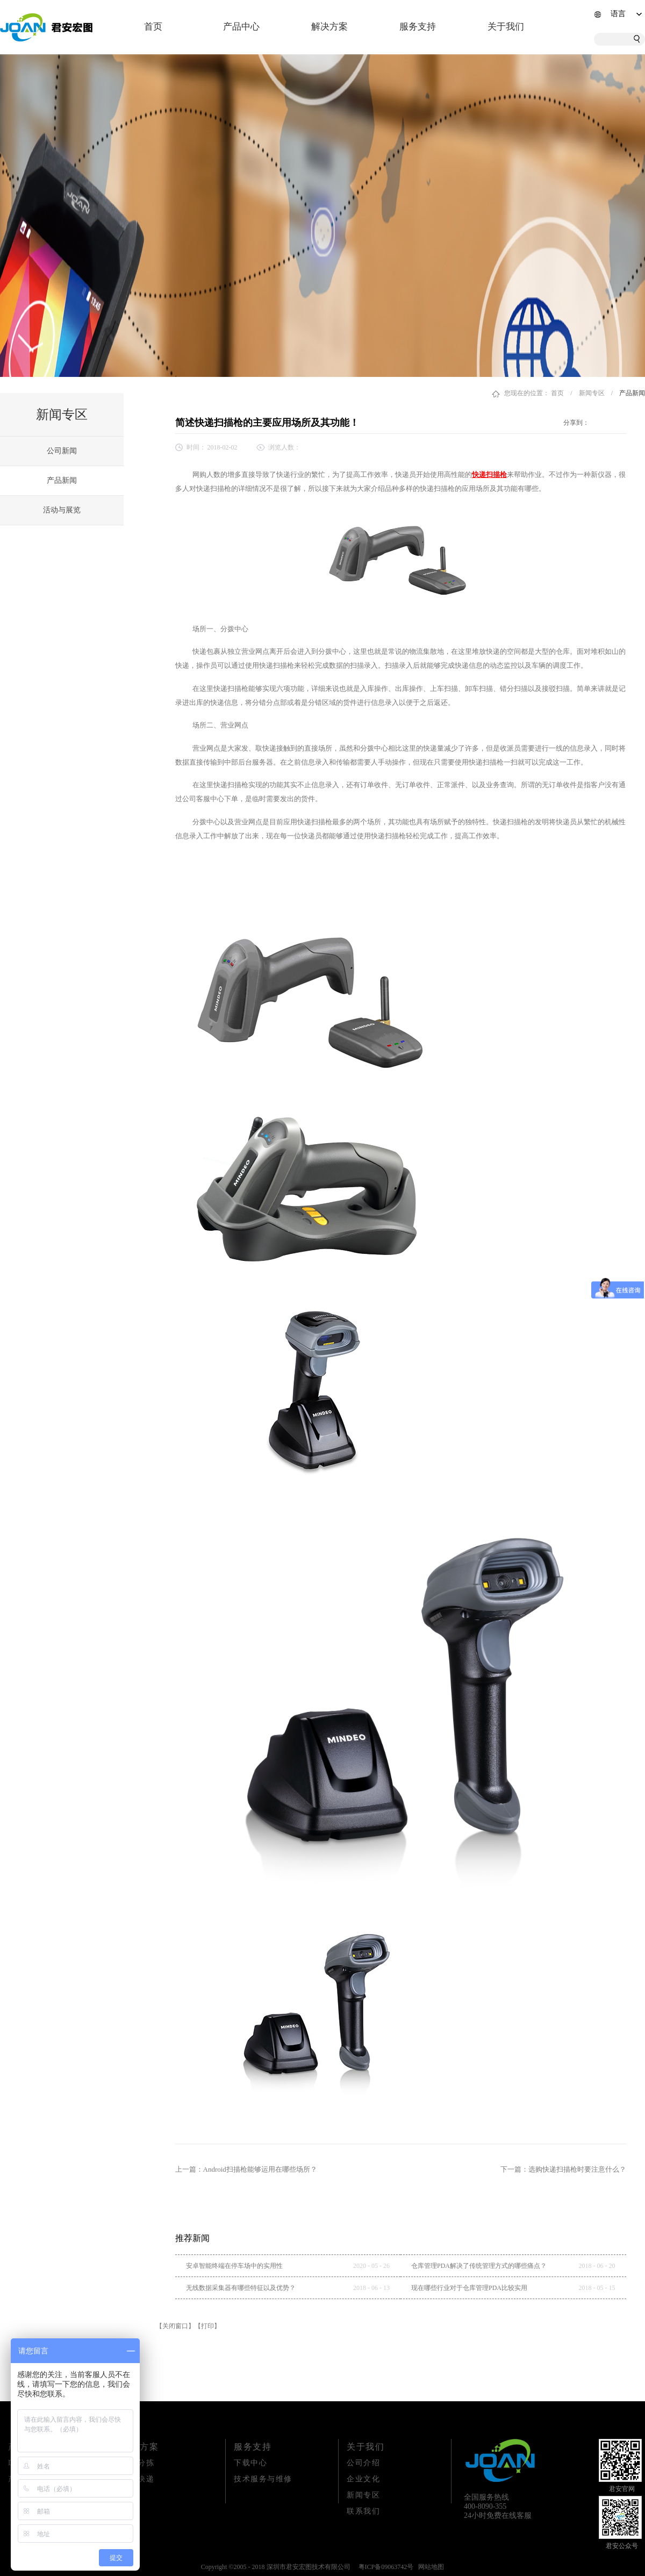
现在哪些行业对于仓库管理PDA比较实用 (469, 2288)
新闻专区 (592, 393)
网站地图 (429, 2567)
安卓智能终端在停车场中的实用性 (234, 2266)
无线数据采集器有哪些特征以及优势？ (241, 2288)
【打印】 (207, 2326)
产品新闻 (632, 393)
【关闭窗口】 (175, 2326)
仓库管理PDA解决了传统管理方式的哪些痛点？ (479, 2266)
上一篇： (246, 2169)
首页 (153, 27)
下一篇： (563, 2169)
